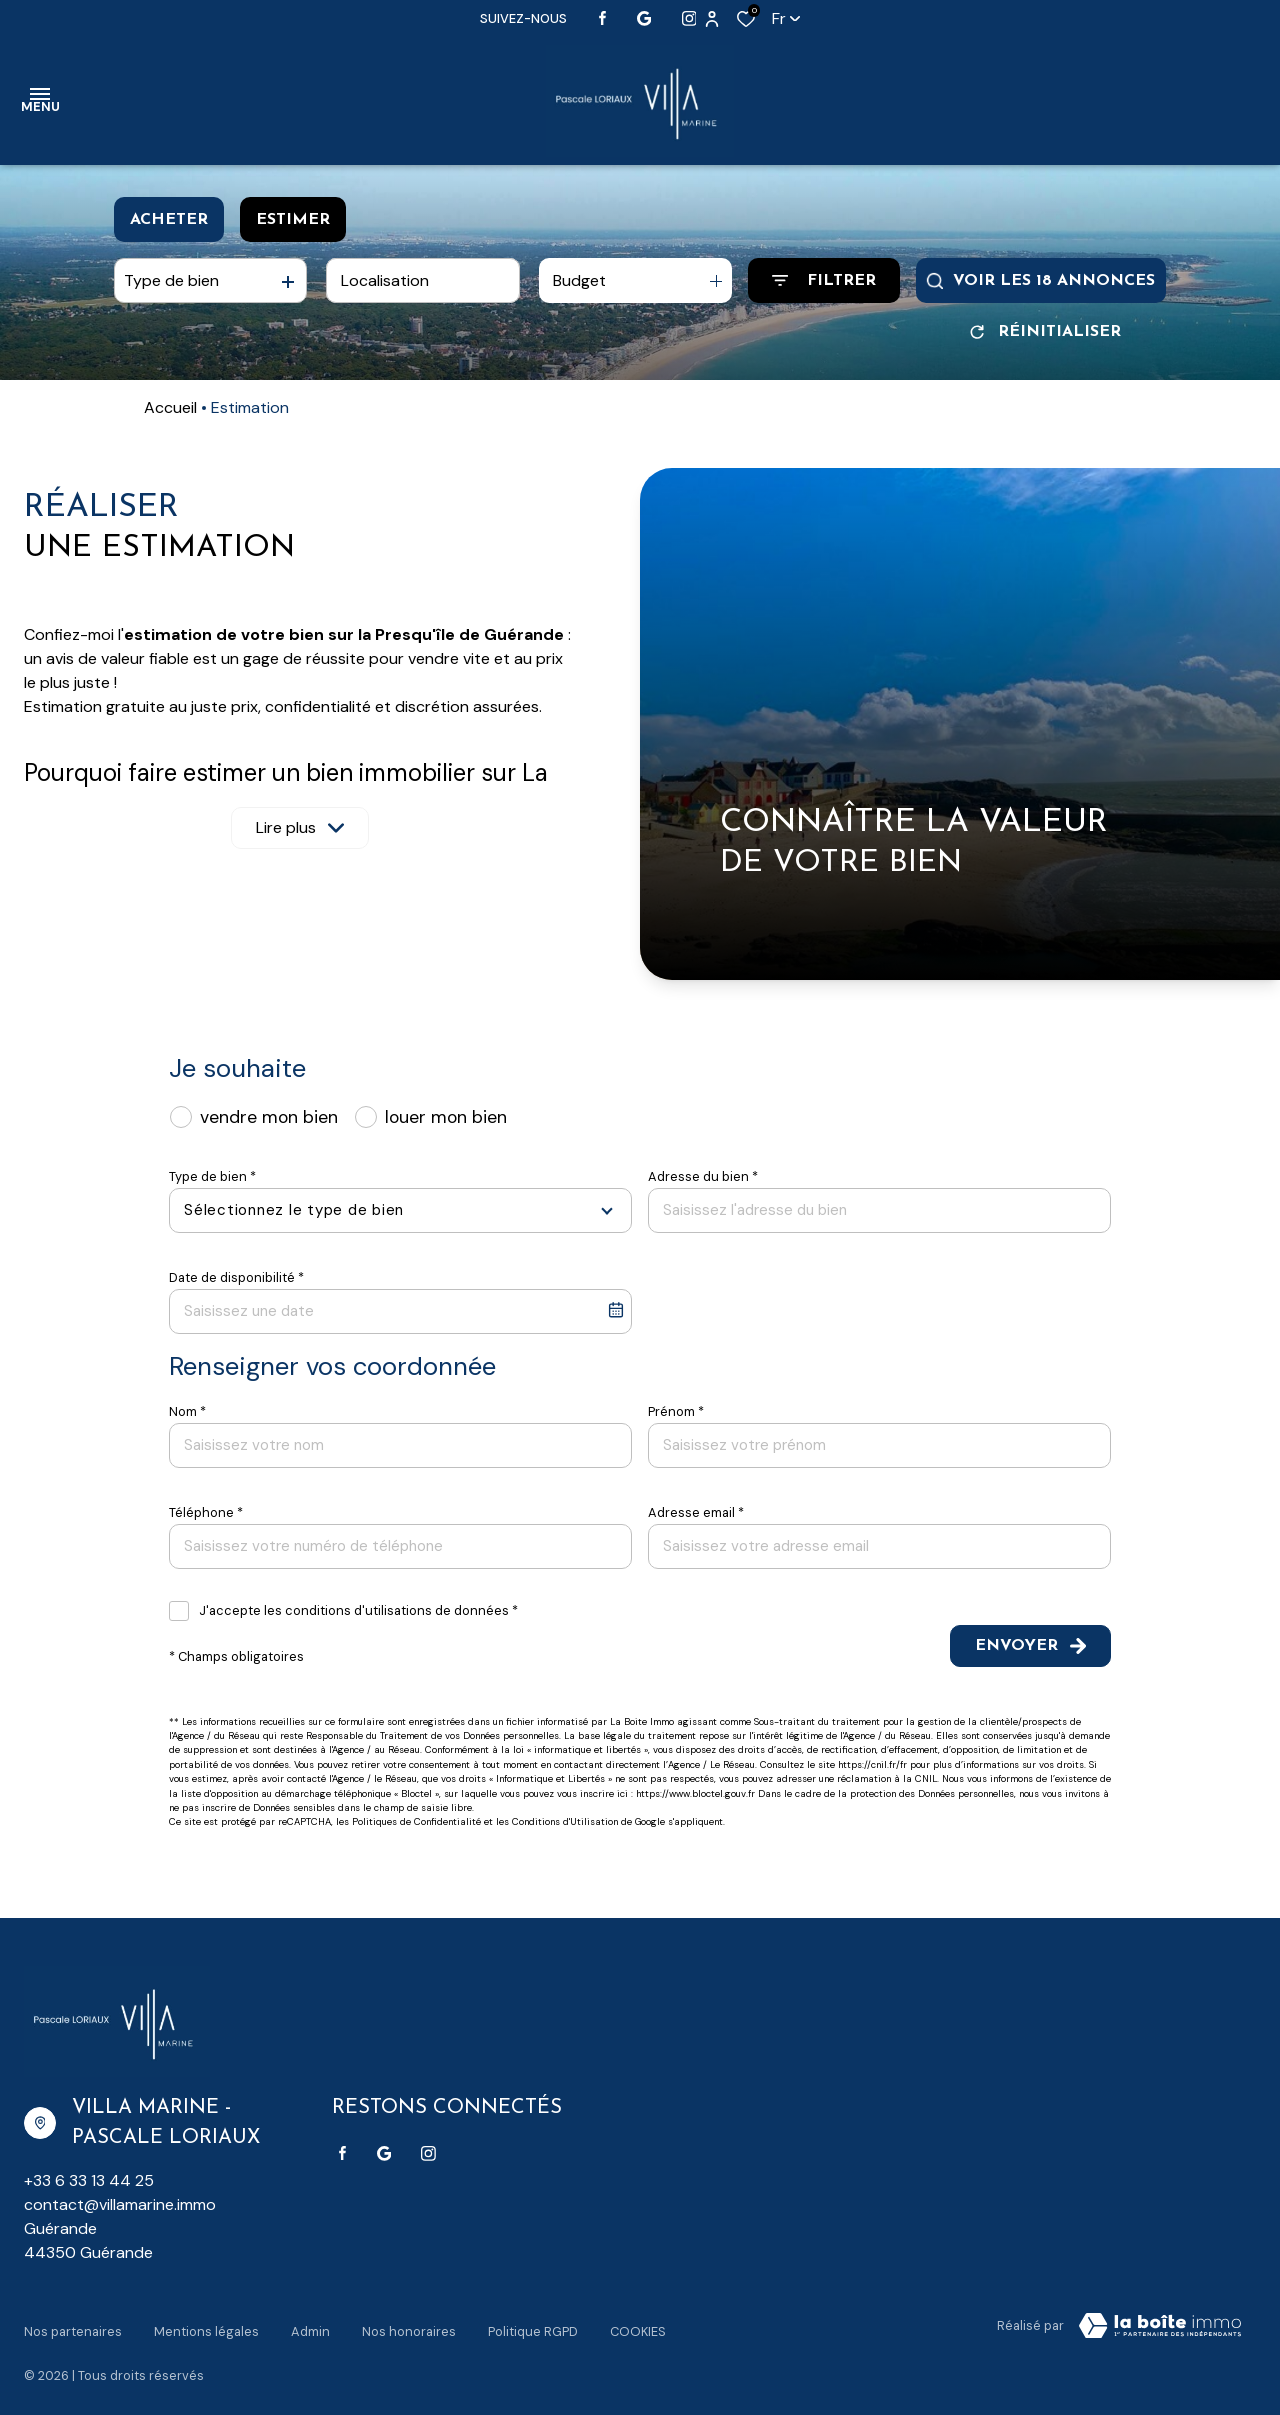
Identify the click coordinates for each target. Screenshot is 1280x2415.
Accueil (170, 407)
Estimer (293, 220)
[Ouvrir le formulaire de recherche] (824, 280)
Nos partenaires (73, 2322)
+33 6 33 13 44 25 (89, 2180)
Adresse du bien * (703, 1176)
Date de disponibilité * (236, 1277)
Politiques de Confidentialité (416, 1821)
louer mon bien (446, 1117)
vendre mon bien (269, 1117)
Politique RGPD (533, 2322)
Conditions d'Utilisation (565, 1821)
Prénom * (676, 1411)
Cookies (638, 2322)
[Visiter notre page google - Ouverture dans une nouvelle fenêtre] (644, 18)
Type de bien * (212, 1176)
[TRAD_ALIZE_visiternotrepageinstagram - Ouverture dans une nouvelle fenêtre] (689, 18)
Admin (310, 2322)
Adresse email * (696, 1512)
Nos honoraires (409, 2322)
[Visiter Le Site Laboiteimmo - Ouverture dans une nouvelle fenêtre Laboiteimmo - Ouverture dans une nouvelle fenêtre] (1160, 2326)
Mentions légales (206, 2322)
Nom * (187, 1411)
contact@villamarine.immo (120, 2204)
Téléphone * (206, 1512)
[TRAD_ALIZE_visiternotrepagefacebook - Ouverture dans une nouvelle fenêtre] (602, 18)
